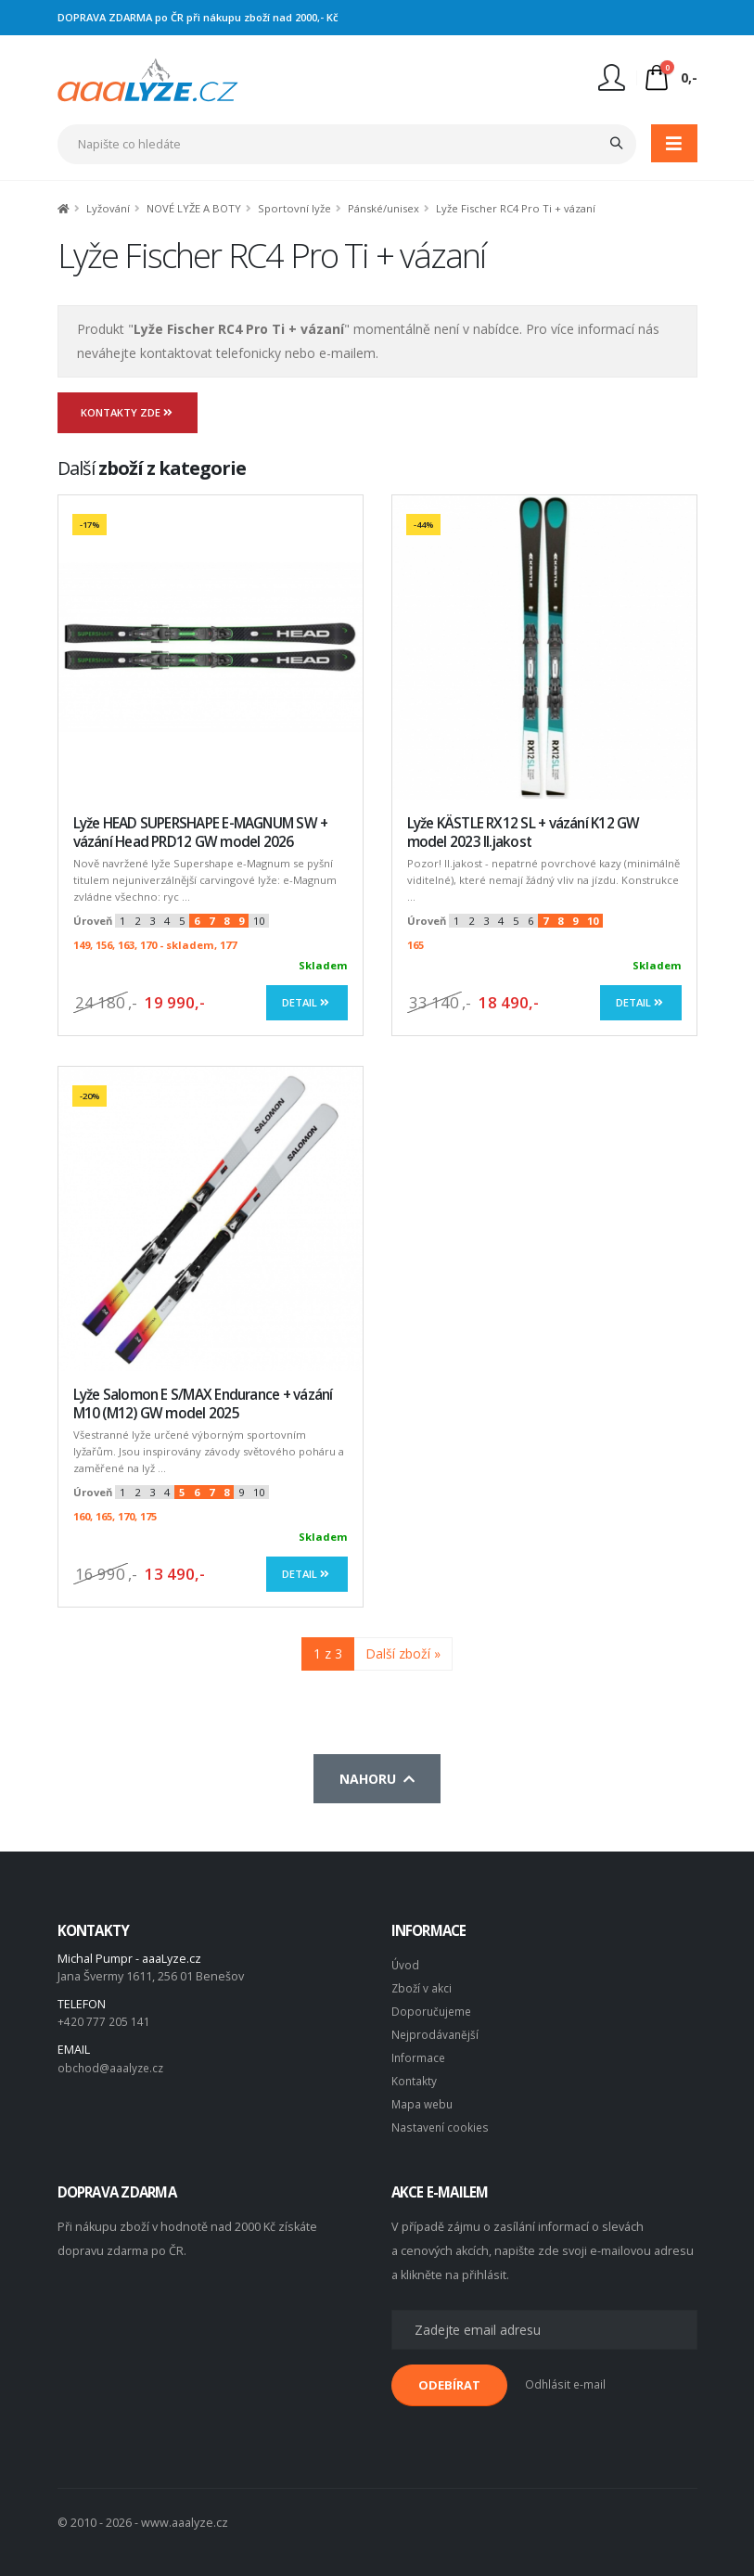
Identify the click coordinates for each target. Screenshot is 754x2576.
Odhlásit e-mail (566, 2377)
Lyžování (108, 208)
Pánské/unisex (383, 208)
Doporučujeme (433, 2009)
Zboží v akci (422, 1986)
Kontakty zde (128, 412)
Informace (419, 2053)
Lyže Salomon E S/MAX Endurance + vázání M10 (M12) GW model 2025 (203, 1404)
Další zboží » (403, 1653)
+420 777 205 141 (104, 2021)
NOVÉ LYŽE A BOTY (194, 208)
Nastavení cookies (441, 2120)
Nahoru (377, 1779)
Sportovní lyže (294, 208)
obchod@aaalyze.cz (113, 2066)
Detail (307, 1002)
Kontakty (414, 2075)
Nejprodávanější (435, 2031)
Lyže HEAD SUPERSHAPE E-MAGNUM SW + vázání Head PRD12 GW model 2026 (200, 833)
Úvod (405, 1964)
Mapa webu (423, 2098)
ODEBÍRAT (449, 2377)
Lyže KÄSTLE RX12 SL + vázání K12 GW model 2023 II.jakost (523, 833)
